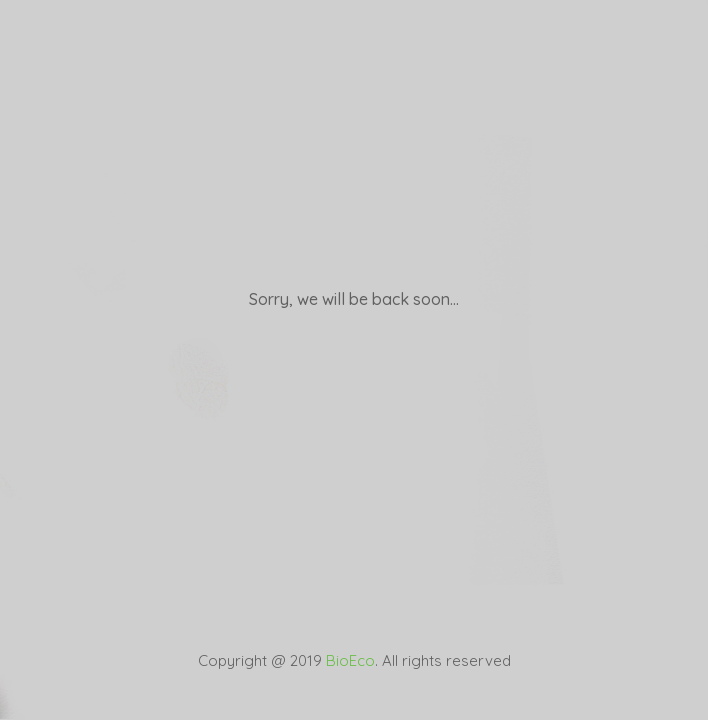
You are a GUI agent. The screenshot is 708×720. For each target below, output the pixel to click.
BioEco (350, 660)
